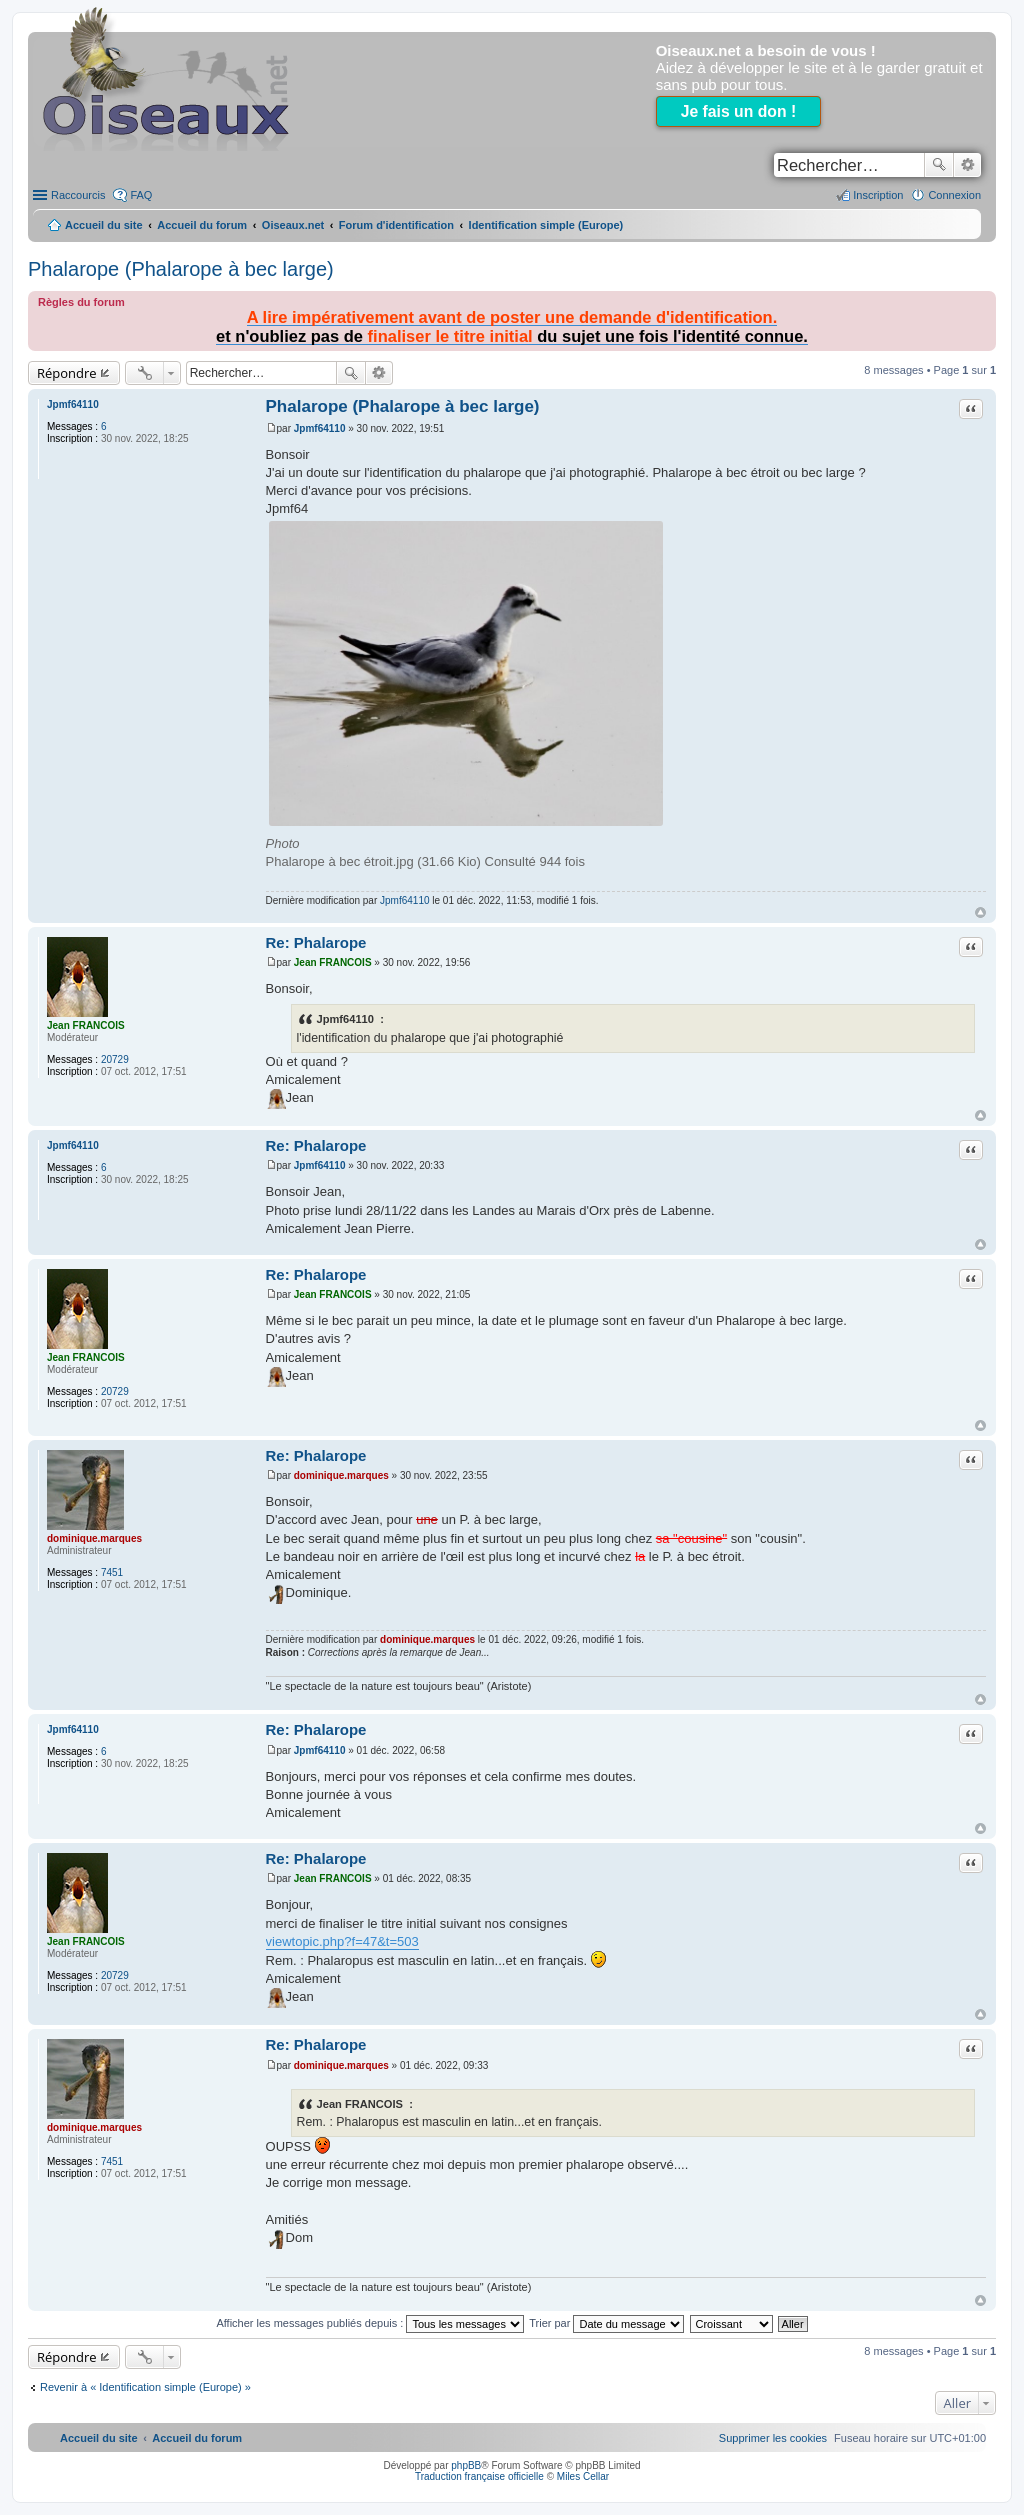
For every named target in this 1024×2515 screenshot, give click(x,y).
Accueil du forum (202, 225)
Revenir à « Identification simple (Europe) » (145, 2387)
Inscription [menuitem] (878, 195)
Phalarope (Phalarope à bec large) (181, 269)
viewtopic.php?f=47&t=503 (342, 1941)
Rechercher (939, 165)
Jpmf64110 (73, 404)
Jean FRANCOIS (86, 1025)
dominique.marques (94, 1538)
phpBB (466, 2465)
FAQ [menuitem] (141, 195)
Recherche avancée (967, 165)
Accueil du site (104, 225)
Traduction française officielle (479, 2476)
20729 (115, 1059)
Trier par (606, 2323)
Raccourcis (78, 195)
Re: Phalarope (316, 942)
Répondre (67, 373)
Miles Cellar (583, 2476)
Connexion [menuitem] (954, 195)
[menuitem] (773, 2438)
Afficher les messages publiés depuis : (370, 2323)
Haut (980, 912)
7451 (112, 1572)
